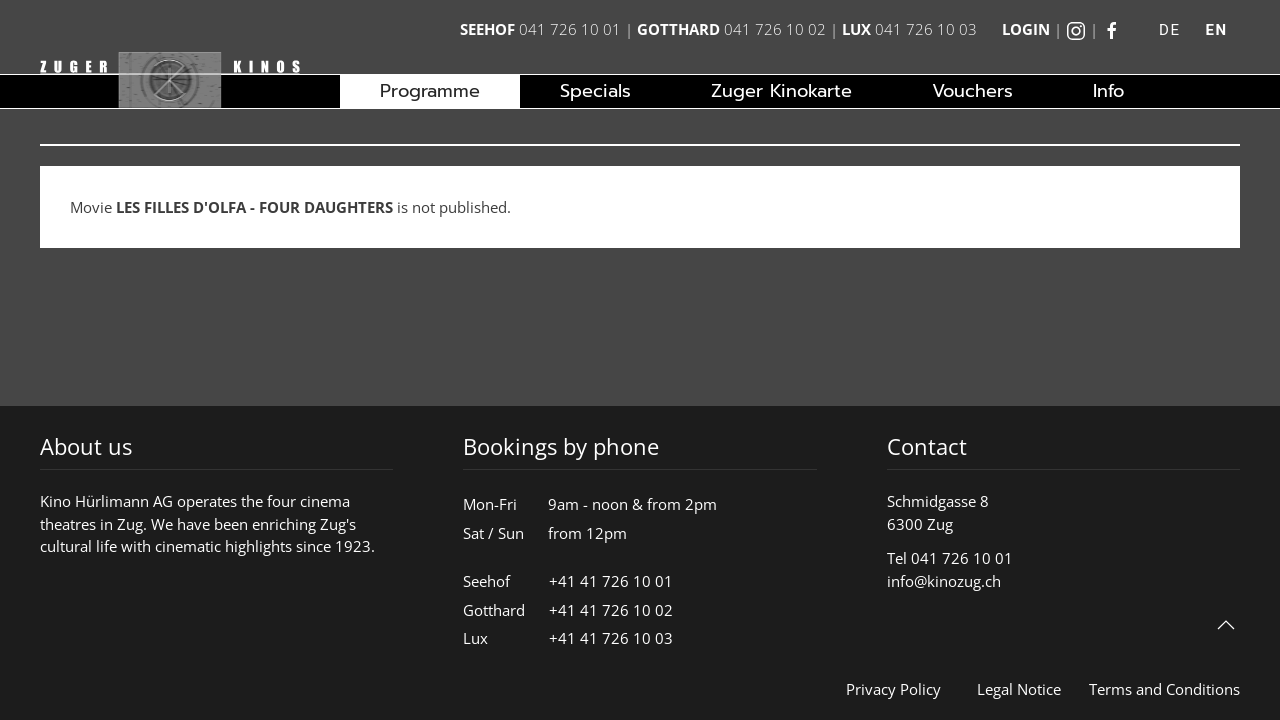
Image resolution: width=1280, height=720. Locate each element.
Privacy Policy (893, 689)
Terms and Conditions (1164, 689)
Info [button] (1108, 91)
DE (1169, 30)
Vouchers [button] (972, 91)
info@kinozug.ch (944, 581)
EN (1216, 30)
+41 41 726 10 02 (611, 610)
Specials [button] (595, 91)
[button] (1226, 625)
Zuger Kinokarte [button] (781, 91)
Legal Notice (1019, 689)
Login (1026, 29)
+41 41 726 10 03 (611, 638)
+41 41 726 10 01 (611, 581)
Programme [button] (430, 91)
